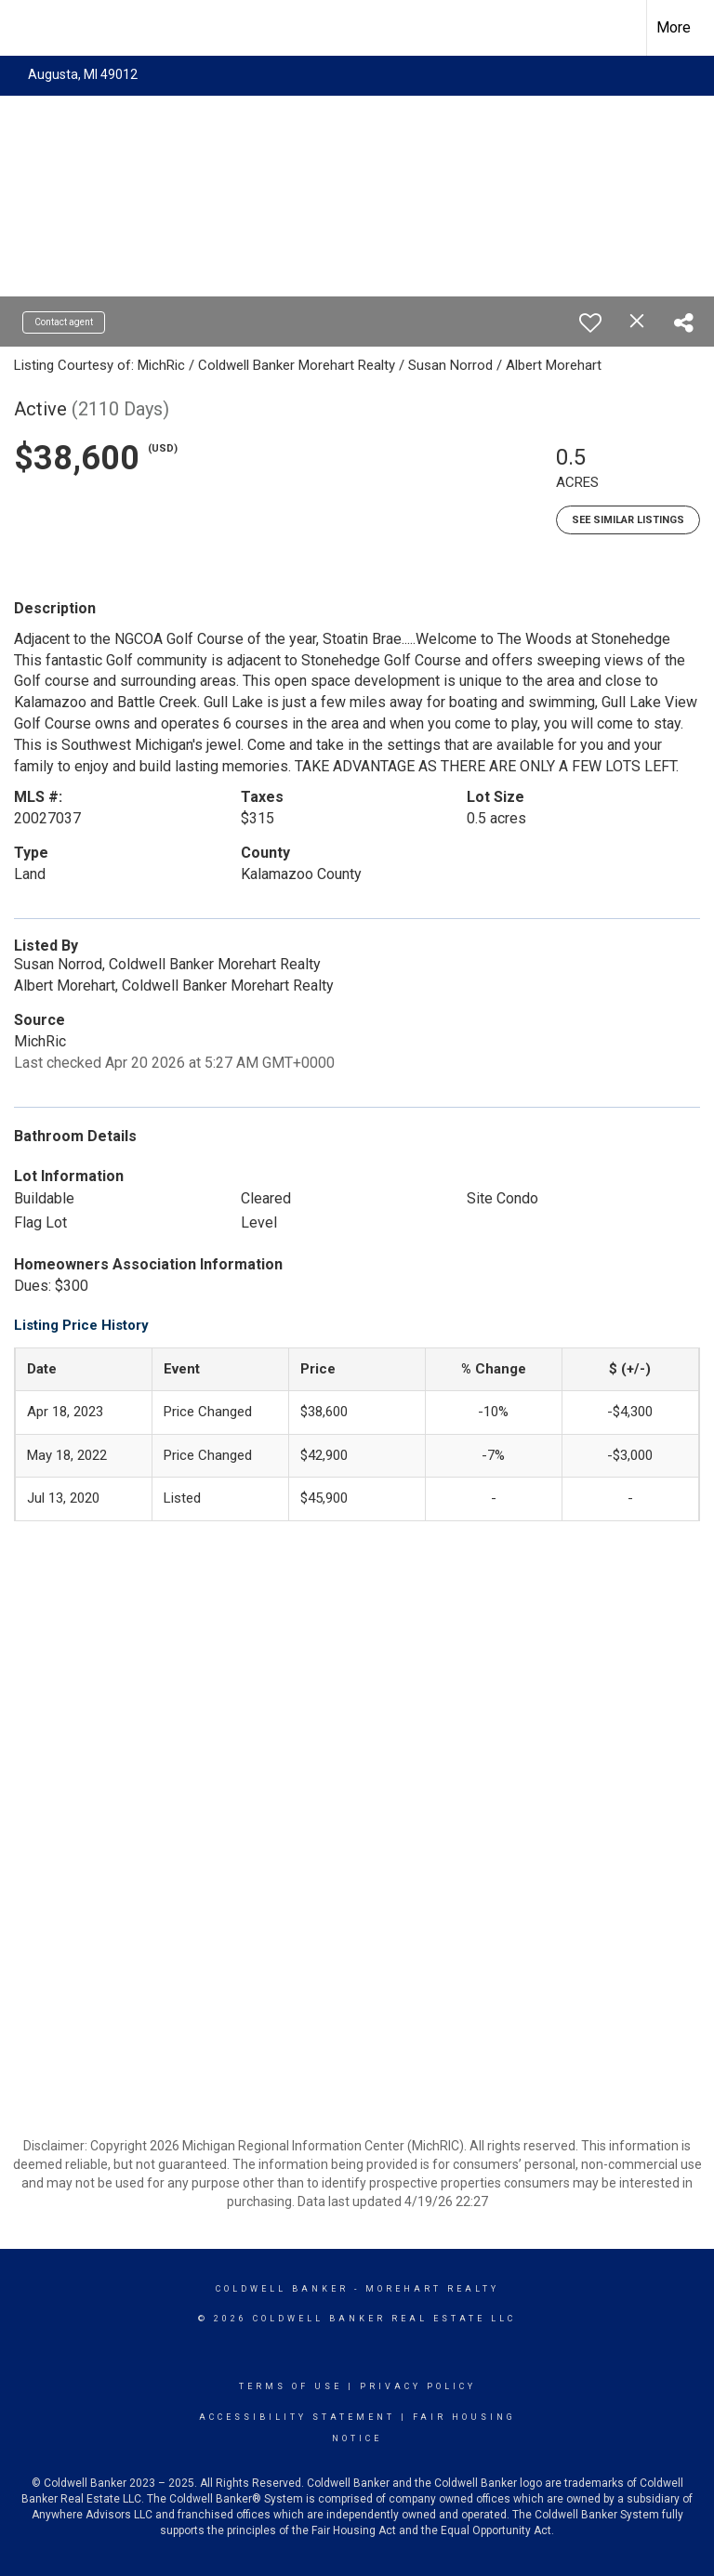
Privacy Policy (418, 2386)
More (673, 27)
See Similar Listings (628, 520)
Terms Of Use (290, 2386)
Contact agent (63, 322)
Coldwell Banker (282, 2288)
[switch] (590, 322)
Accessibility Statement (297, 2417)
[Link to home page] (23, 28)
